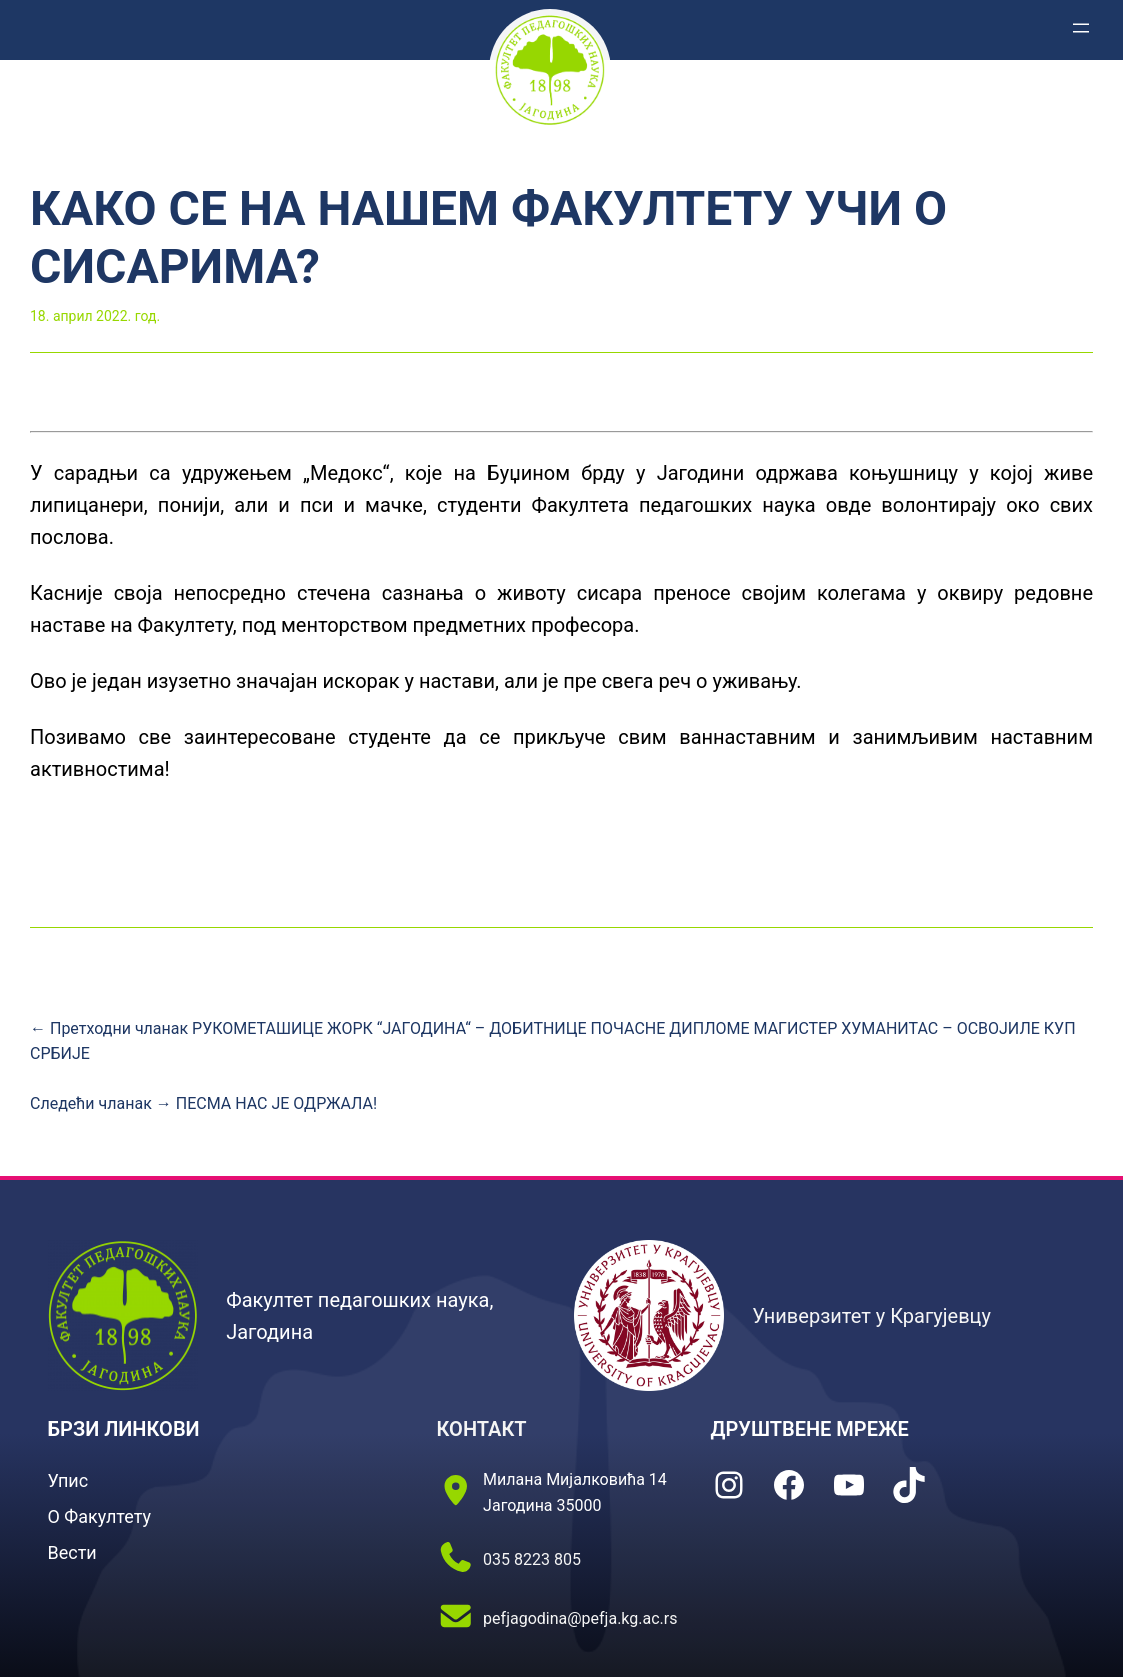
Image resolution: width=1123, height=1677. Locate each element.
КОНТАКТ (482, 1429)
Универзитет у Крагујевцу (871, 1316)
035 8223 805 (532, 1559)
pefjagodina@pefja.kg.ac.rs (580, 1618)
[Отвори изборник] (1081, 28)
